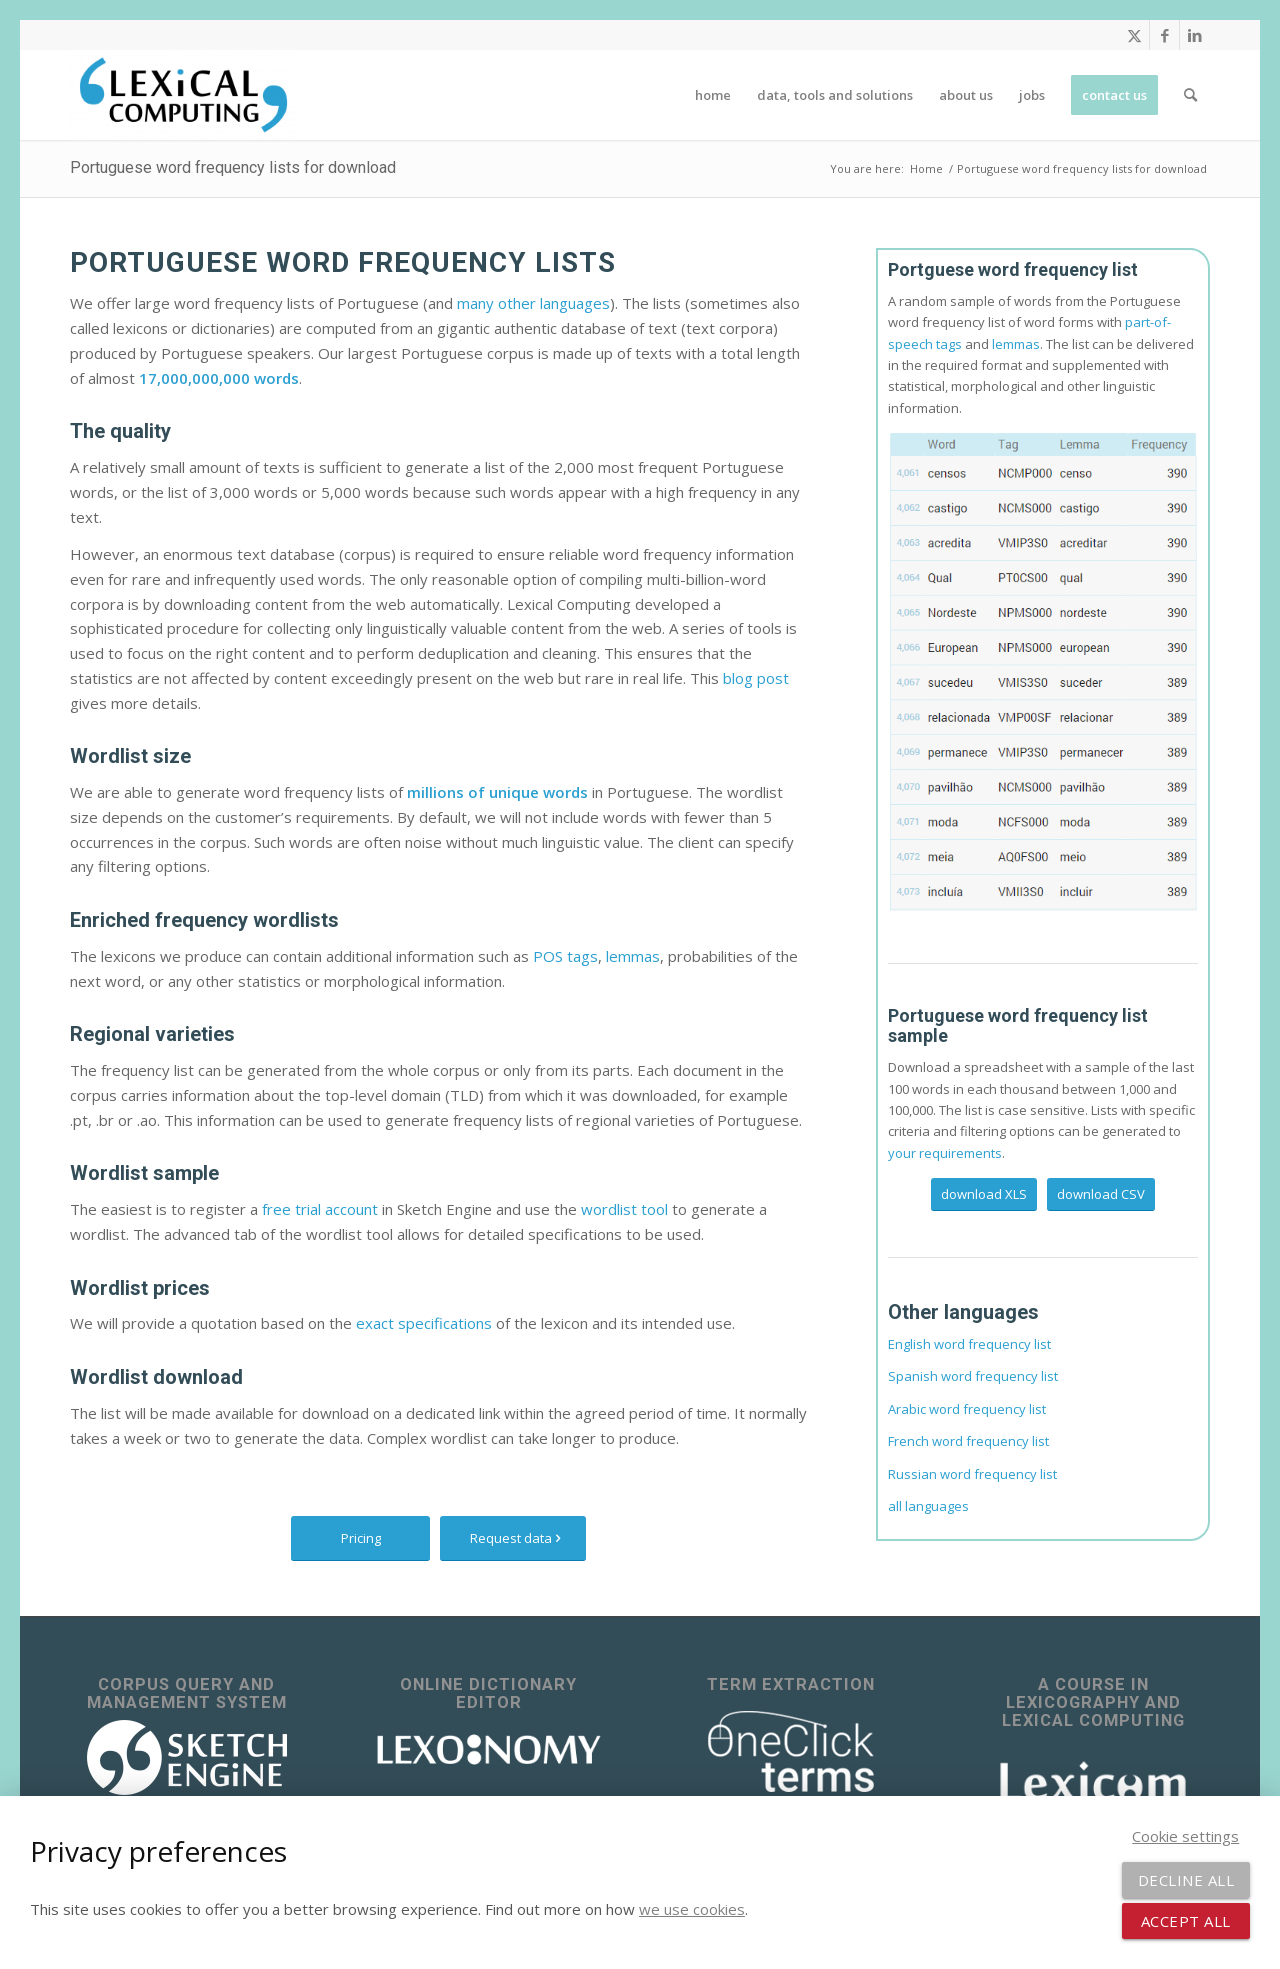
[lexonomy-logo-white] (489, 1749)
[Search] (1190, 95)
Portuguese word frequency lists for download (233, 167)
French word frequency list (968, 1441)
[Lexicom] (1093, 1781)
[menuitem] (713, 95)
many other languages (533, 303)
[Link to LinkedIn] (1195, 35)
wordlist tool (624, 1209)
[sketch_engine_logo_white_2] (187, 1757)
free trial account (320, 1209)
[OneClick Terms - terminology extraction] (791, 1752)
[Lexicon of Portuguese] (1043, 670)
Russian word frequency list (972, 1474)
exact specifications (424, 1323)
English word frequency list (969, 1344)
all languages (928, 1506)
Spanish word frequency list (973, 1376)
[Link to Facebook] (1164, 35)
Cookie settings (1185, 1836)
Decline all (1186, 1880)
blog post (756, 678)
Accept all (1186, 1921)
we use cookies (692, 1909)
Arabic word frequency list (967, 1409)
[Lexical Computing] (183, 95)
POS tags (565, 956)
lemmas (633, 956)
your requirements (945, 1153)
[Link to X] (1134, 35)
